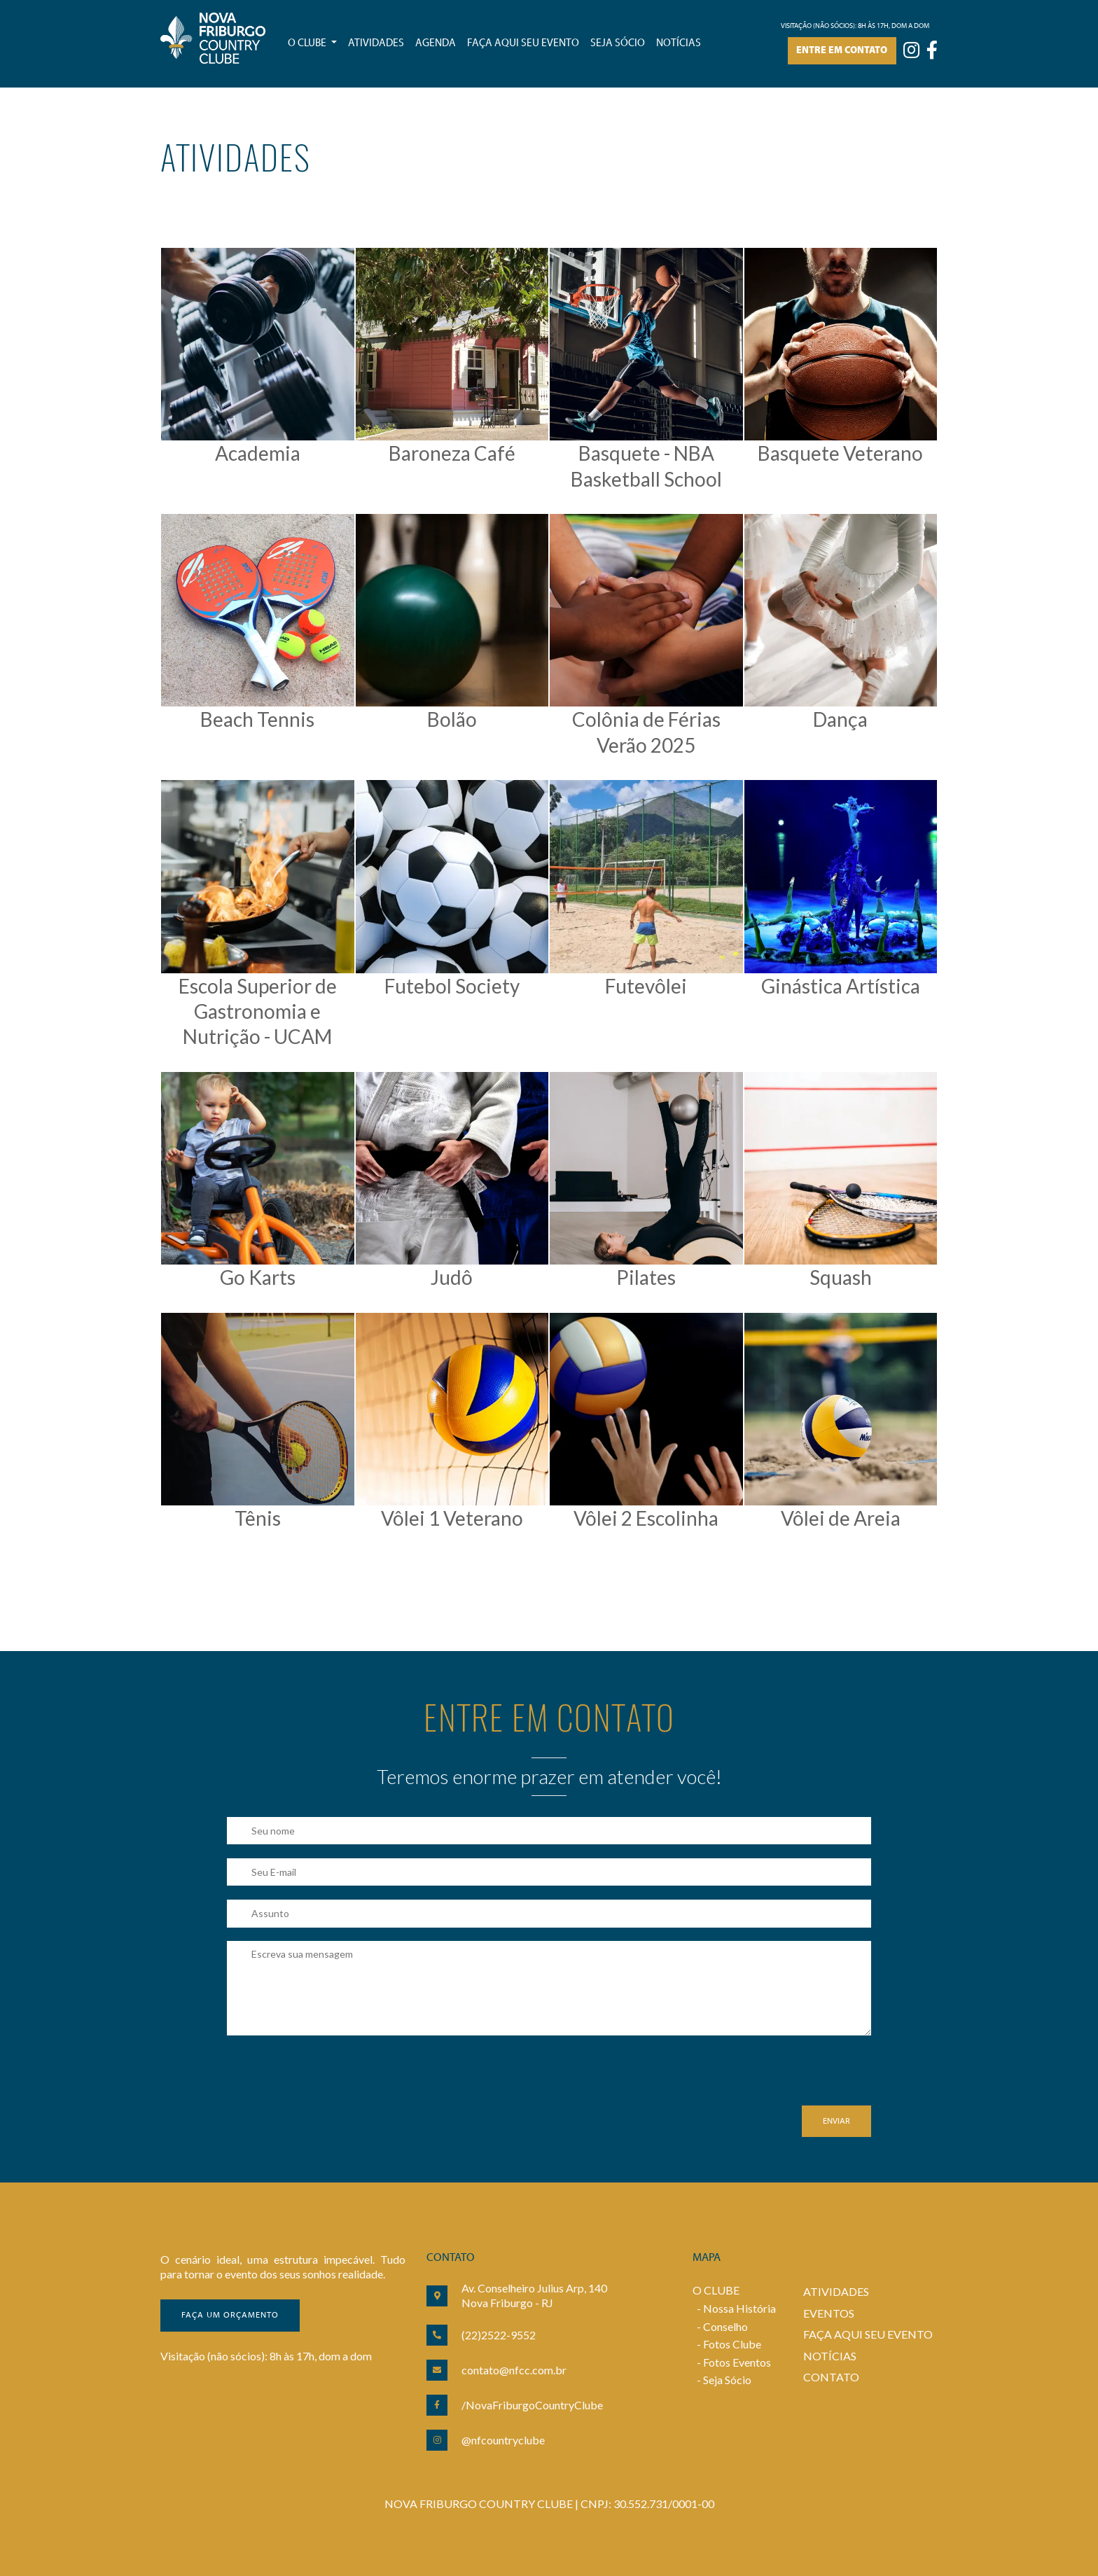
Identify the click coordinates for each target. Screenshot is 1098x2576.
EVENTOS (828, 2313)
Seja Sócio (727, 2379)
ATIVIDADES (836, 2291)
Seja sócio (617, 43)
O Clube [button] (308, 43)
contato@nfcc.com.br (514, 2369)
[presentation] (333, 2078)
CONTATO (831, 2376)
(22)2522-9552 (498, 2334)
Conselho (725, 2326)
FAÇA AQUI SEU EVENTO (868, 2334)
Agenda (435, 43)
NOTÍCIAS (829, 2355)
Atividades (376, 43)
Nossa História (739, 2308)
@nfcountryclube (503, 2439)
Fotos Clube (732, 2344)
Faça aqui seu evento (523, 43)
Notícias (678, 43)
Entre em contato (841, 51)
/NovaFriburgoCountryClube (532, 2404)
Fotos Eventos (737, 2362)
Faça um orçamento (230, 2315)
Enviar (836, 2121)
